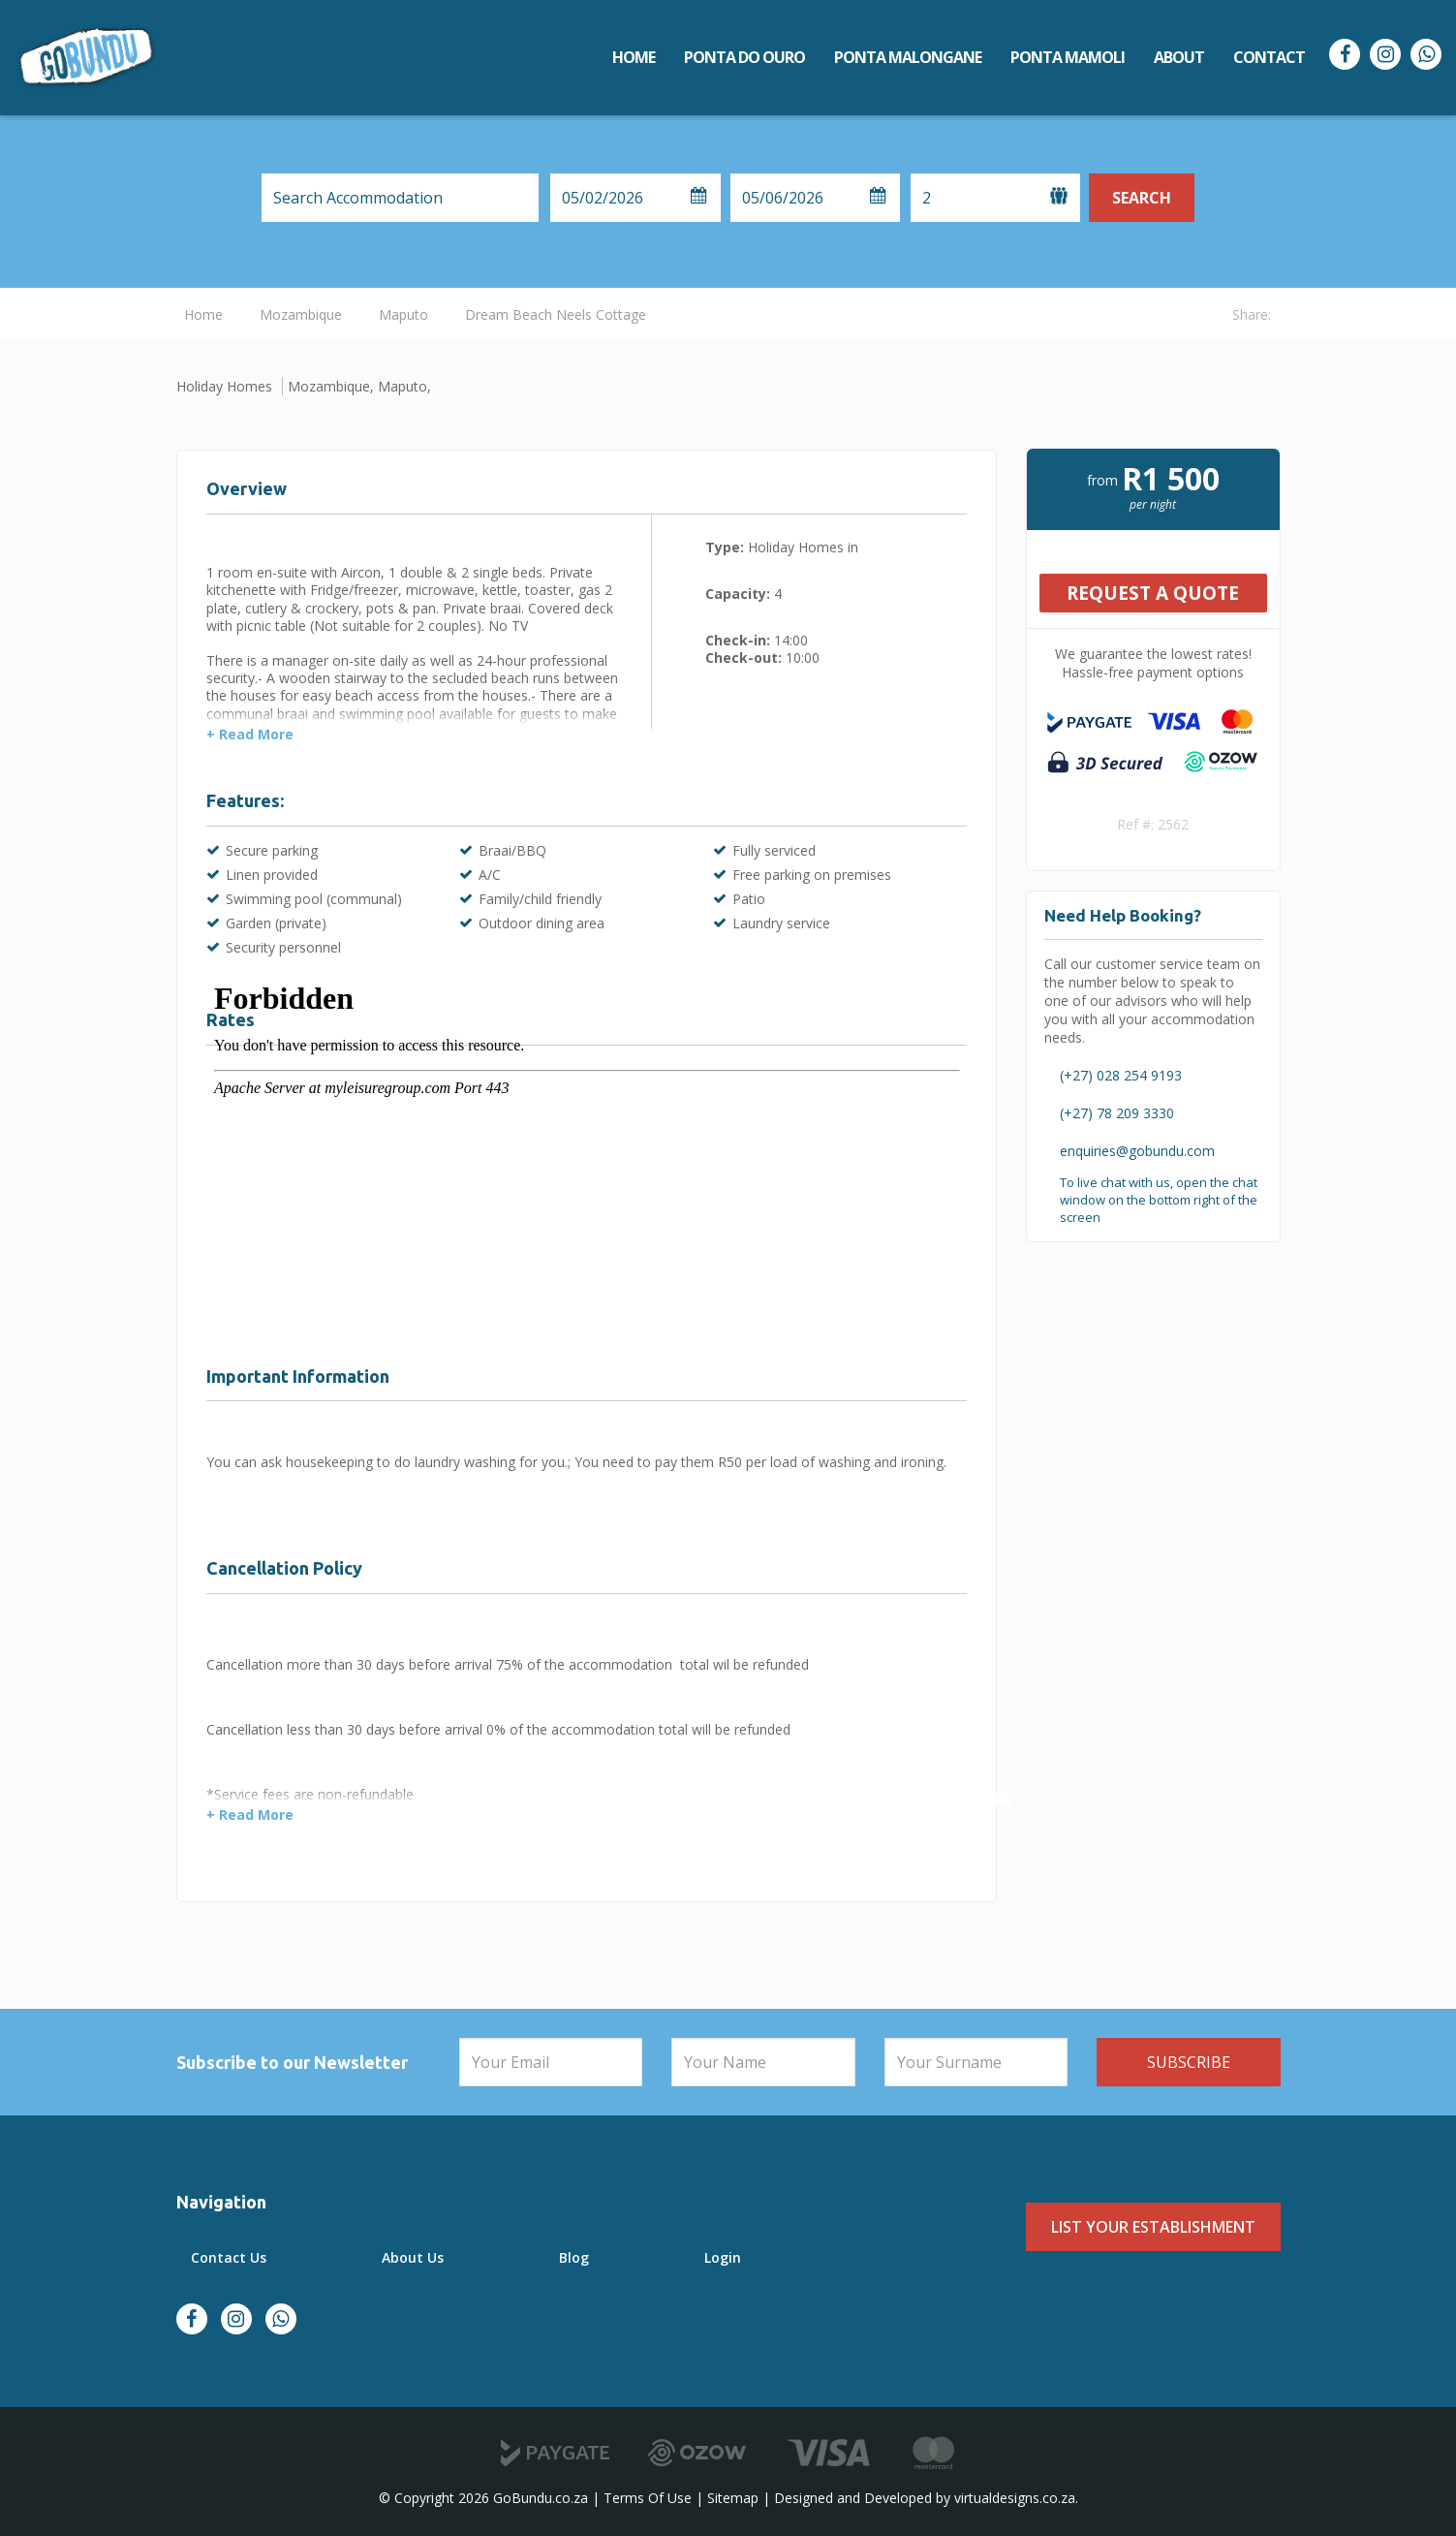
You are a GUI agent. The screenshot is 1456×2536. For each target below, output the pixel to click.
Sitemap (733, 2498)
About (1179, 57)
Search (1141, 197)
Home (633, 57)
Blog (574, 2257)
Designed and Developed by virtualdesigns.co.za (924, 2498)
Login (722, 2257)
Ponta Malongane (907, 57)
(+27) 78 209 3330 (1117, 1113)
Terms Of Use (648, 2498)
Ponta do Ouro (744, 57)
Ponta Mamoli (1067, 57)
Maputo (403, 314)
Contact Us (228, 2257)
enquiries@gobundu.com (1137, 1151)
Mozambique (301, 314)
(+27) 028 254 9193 (1121, 1075)
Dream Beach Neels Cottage (555, 314)
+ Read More (250, 734)
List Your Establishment (1153, 2227)
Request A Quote (1153, 593)
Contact (1269, 57)
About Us (413, 2257)
